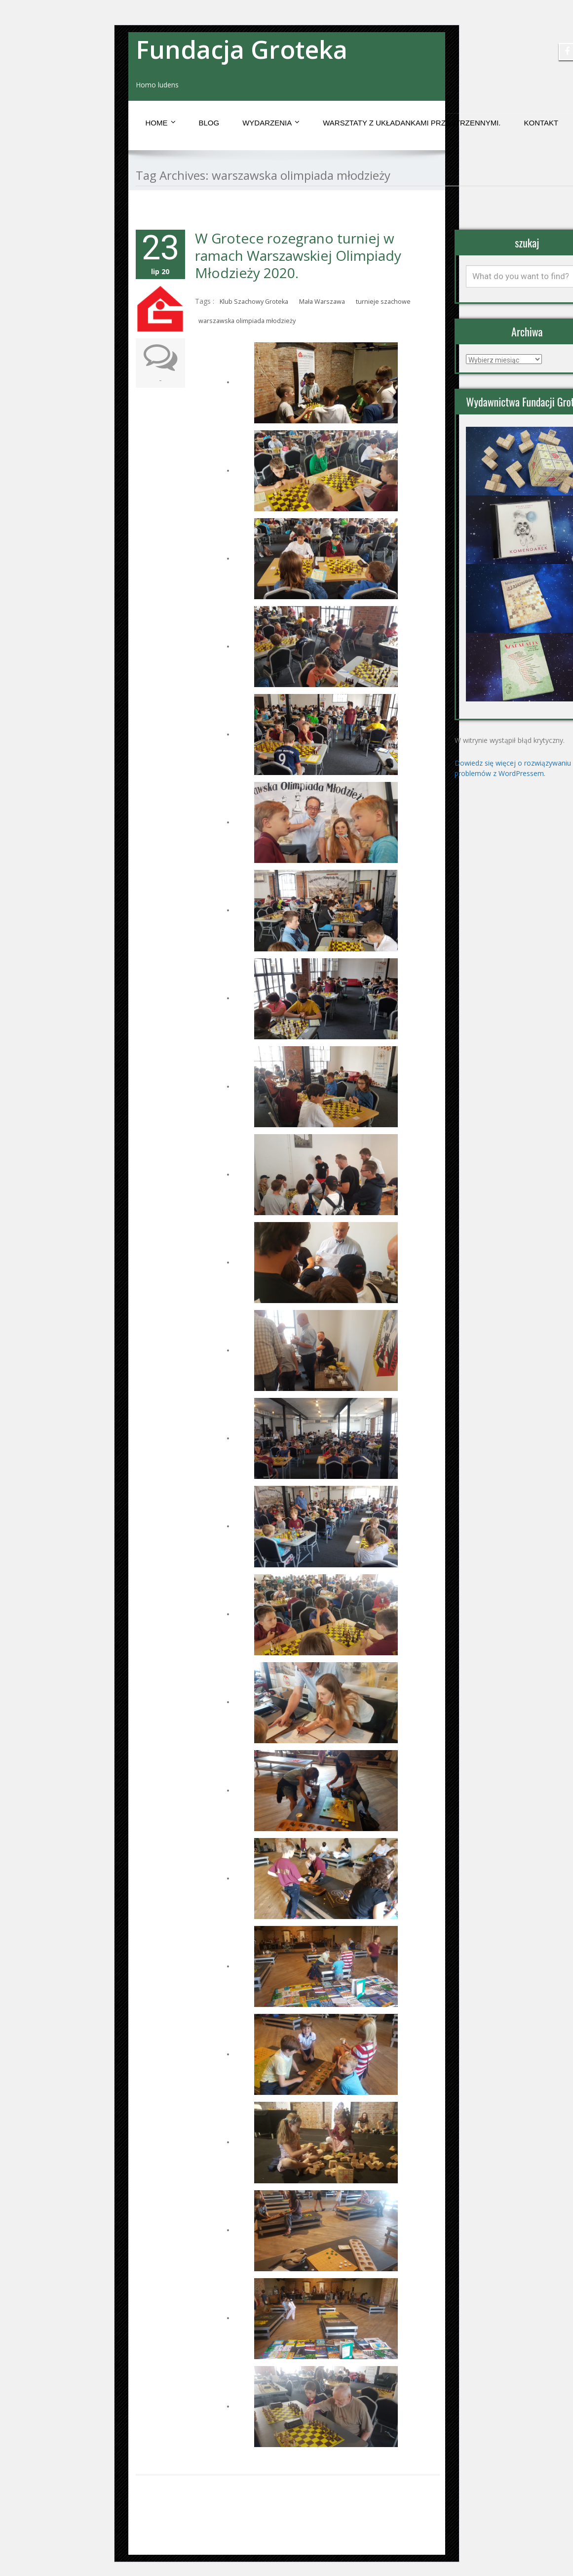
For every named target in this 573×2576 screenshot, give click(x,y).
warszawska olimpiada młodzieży (247, 321)
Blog (209, 123)
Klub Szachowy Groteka (254, 301)
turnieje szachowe (383, 301)
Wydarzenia (271, 122)
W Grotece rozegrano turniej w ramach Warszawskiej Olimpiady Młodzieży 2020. (298, 255)
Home (161, 122)
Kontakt (541, 123)
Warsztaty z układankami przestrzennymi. (411, 123)
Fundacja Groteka (241, 49)
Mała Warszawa (322, 301)
